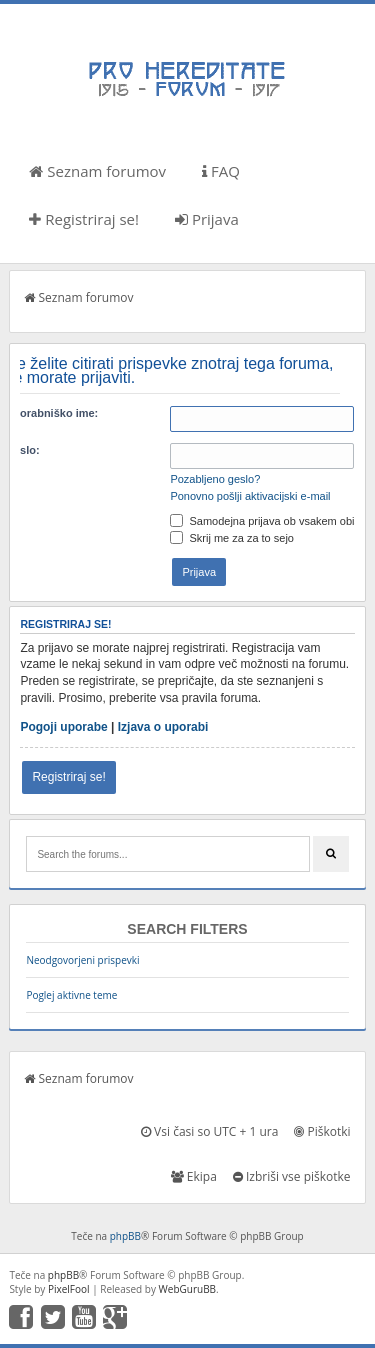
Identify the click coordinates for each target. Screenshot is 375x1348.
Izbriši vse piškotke (292, 1176)
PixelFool (69, 1289)
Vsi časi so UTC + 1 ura (209, 1131)
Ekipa (194, 1176)
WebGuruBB (188, 1289)
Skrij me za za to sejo (232, 538)
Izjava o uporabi (163, 727)
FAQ (221, 171)
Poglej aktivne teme (71, 995)
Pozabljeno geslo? (215, 479)
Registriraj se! (84, 219)
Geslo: (22, 450)
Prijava (207, 219)
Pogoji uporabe (63, 727)
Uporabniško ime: (51, 413)
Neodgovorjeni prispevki (82, 960)
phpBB (125, 1236)
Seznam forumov (97, 171)
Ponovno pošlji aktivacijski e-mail (250, 496)
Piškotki (322, 1131)
